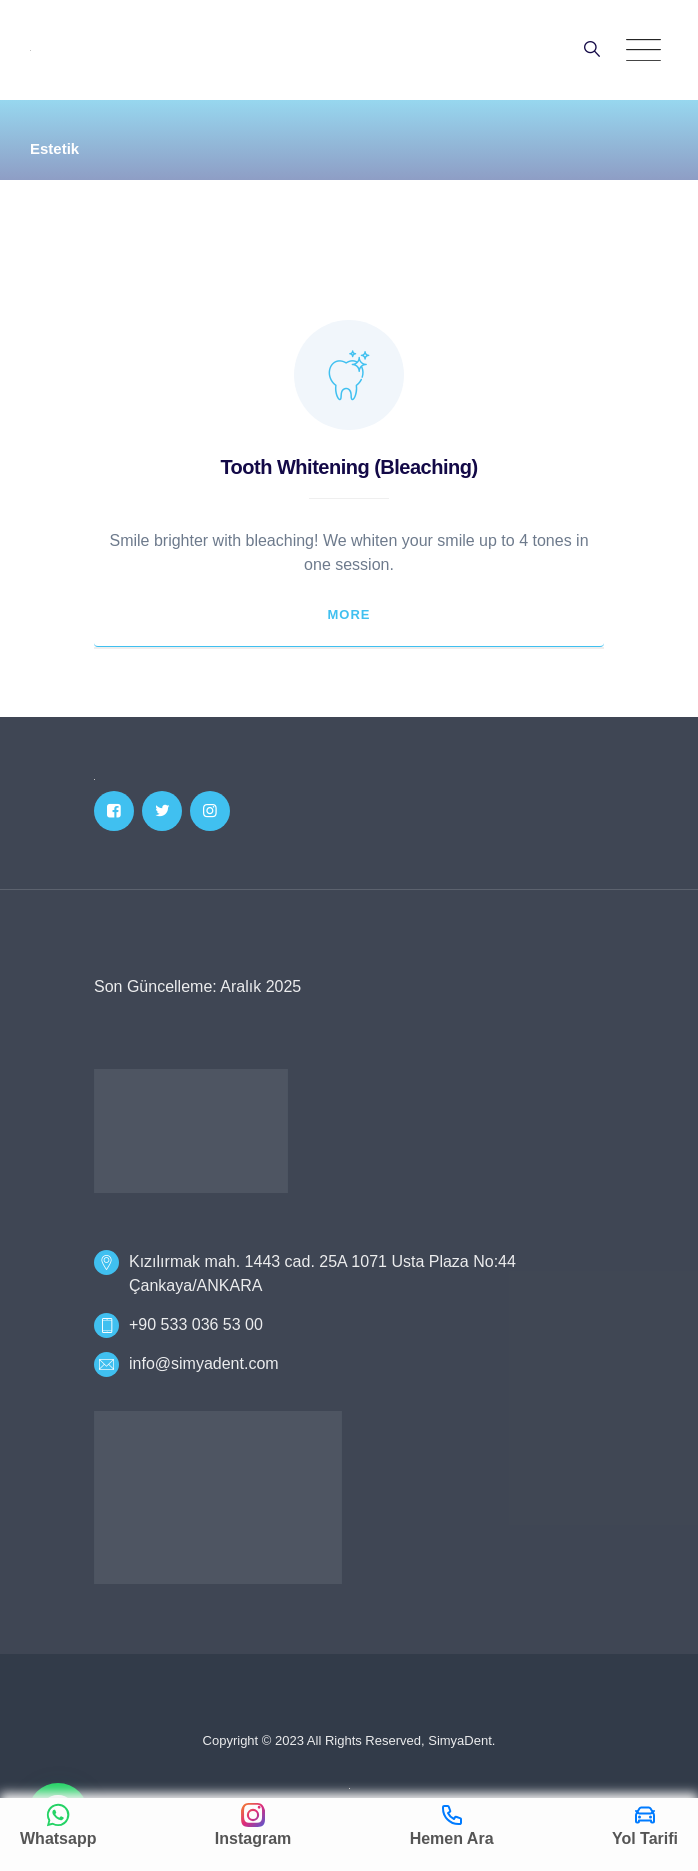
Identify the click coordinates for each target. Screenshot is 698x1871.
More (349, 614)
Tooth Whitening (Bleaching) (348, 467)
